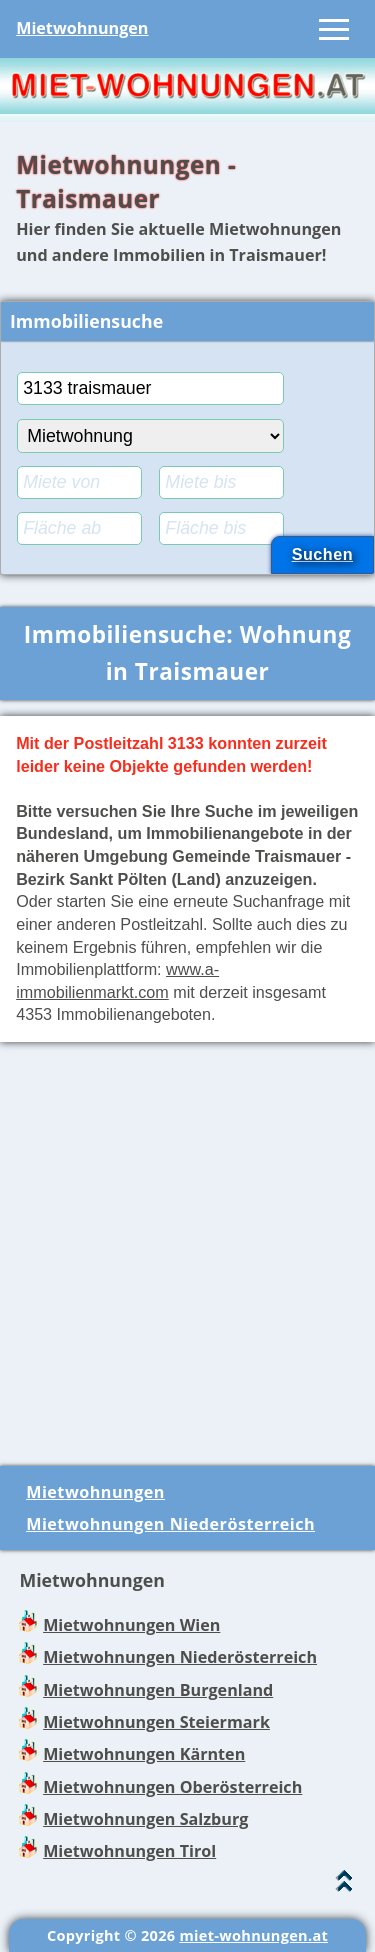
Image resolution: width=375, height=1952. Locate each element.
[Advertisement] (187, 1245)
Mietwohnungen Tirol (129, 1851)
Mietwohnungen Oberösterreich (172, 1787)
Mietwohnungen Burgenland (158, 1690)
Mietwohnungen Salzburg (145, 1819)
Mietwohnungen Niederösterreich (170, 1524)
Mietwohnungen (82, 28)
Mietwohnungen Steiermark (156, 1722)
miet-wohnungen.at (253, 1935)
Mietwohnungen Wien (131, 1625)
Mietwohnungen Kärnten (144, 1754)
